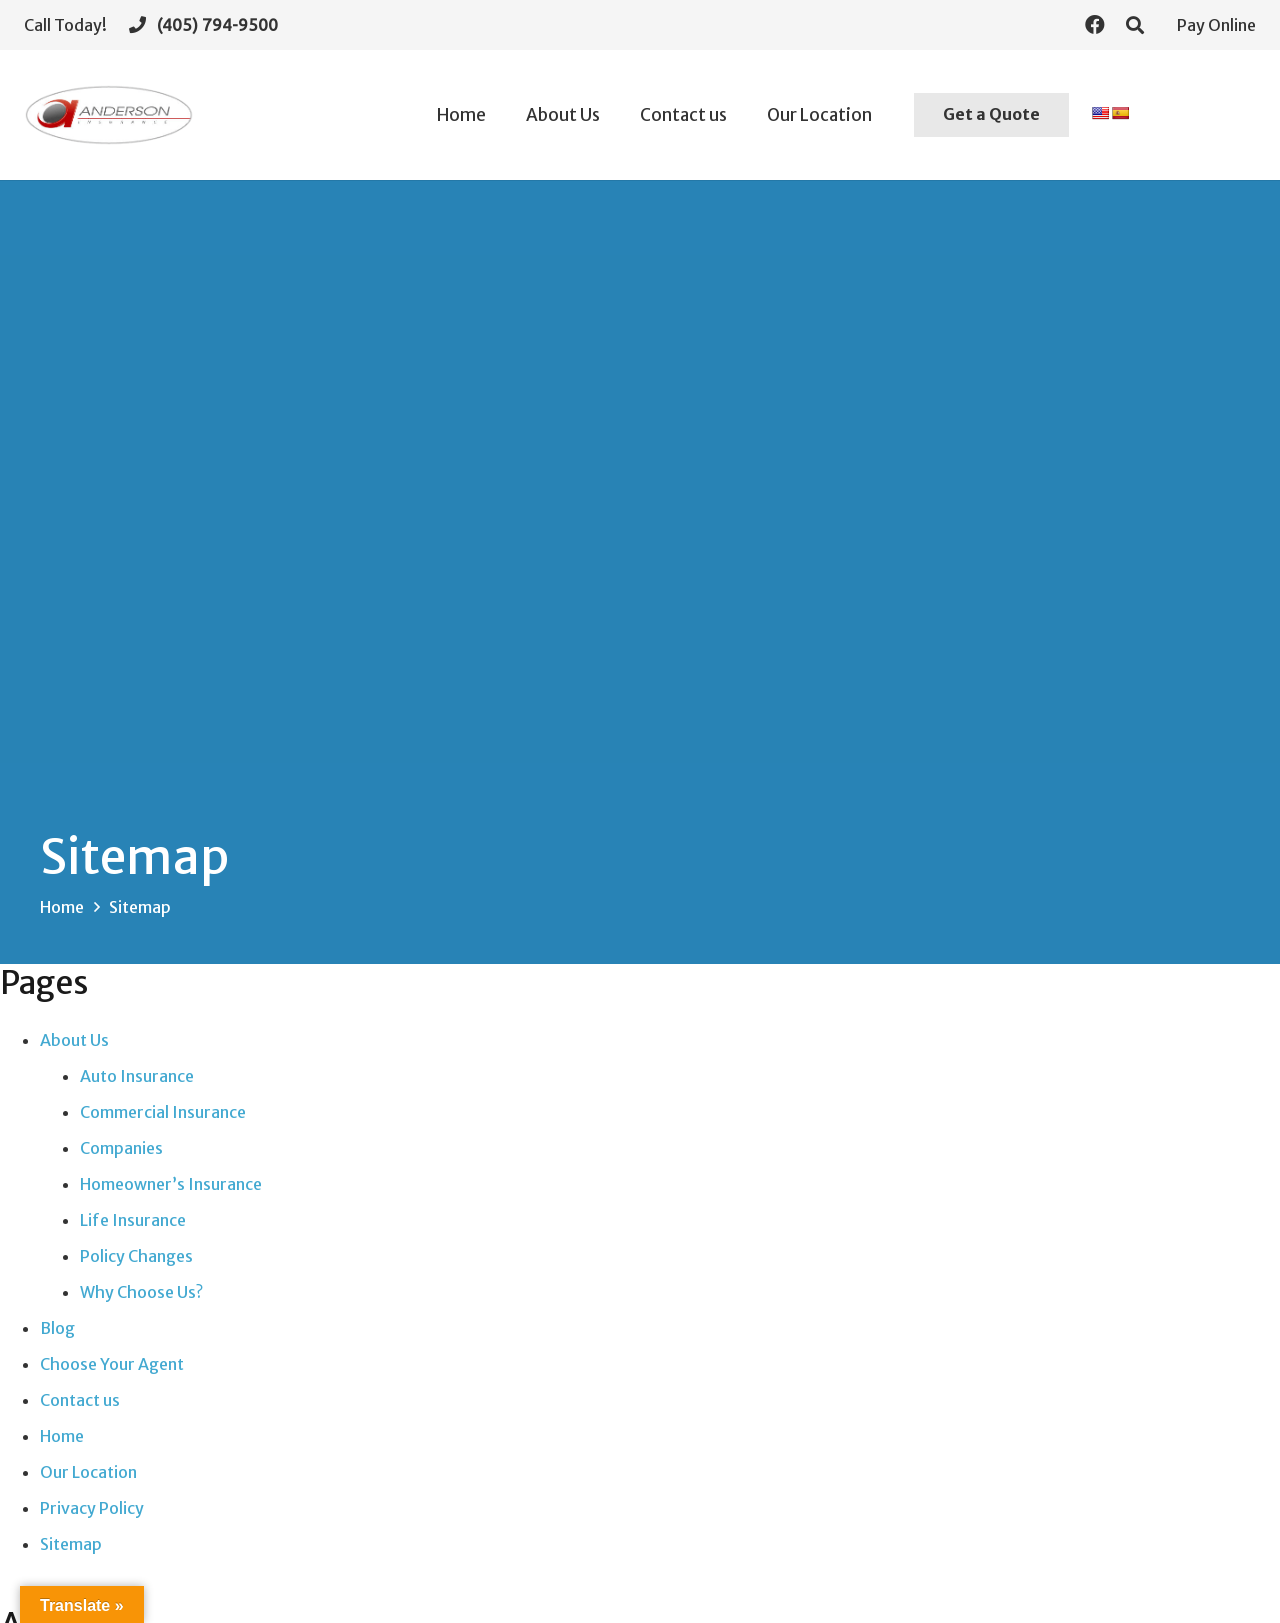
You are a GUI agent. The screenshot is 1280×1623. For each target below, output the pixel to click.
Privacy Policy (92, 1508)
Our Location (88, 1472)
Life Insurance (133, 1220)
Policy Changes (136, 1256)
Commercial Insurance (163, 1112)
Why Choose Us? (141, 1292)
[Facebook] (1095, 25)
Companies (121, 1148)
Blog (57, 1328)
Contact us (80, 1400)
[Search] (1135, 25)
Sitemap (71, 1544)
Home (62, 1436)
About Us (74, 1040)
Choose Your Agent (112, 1364)
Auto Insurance (137, 1076)
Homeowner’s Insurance (171, 1184)
